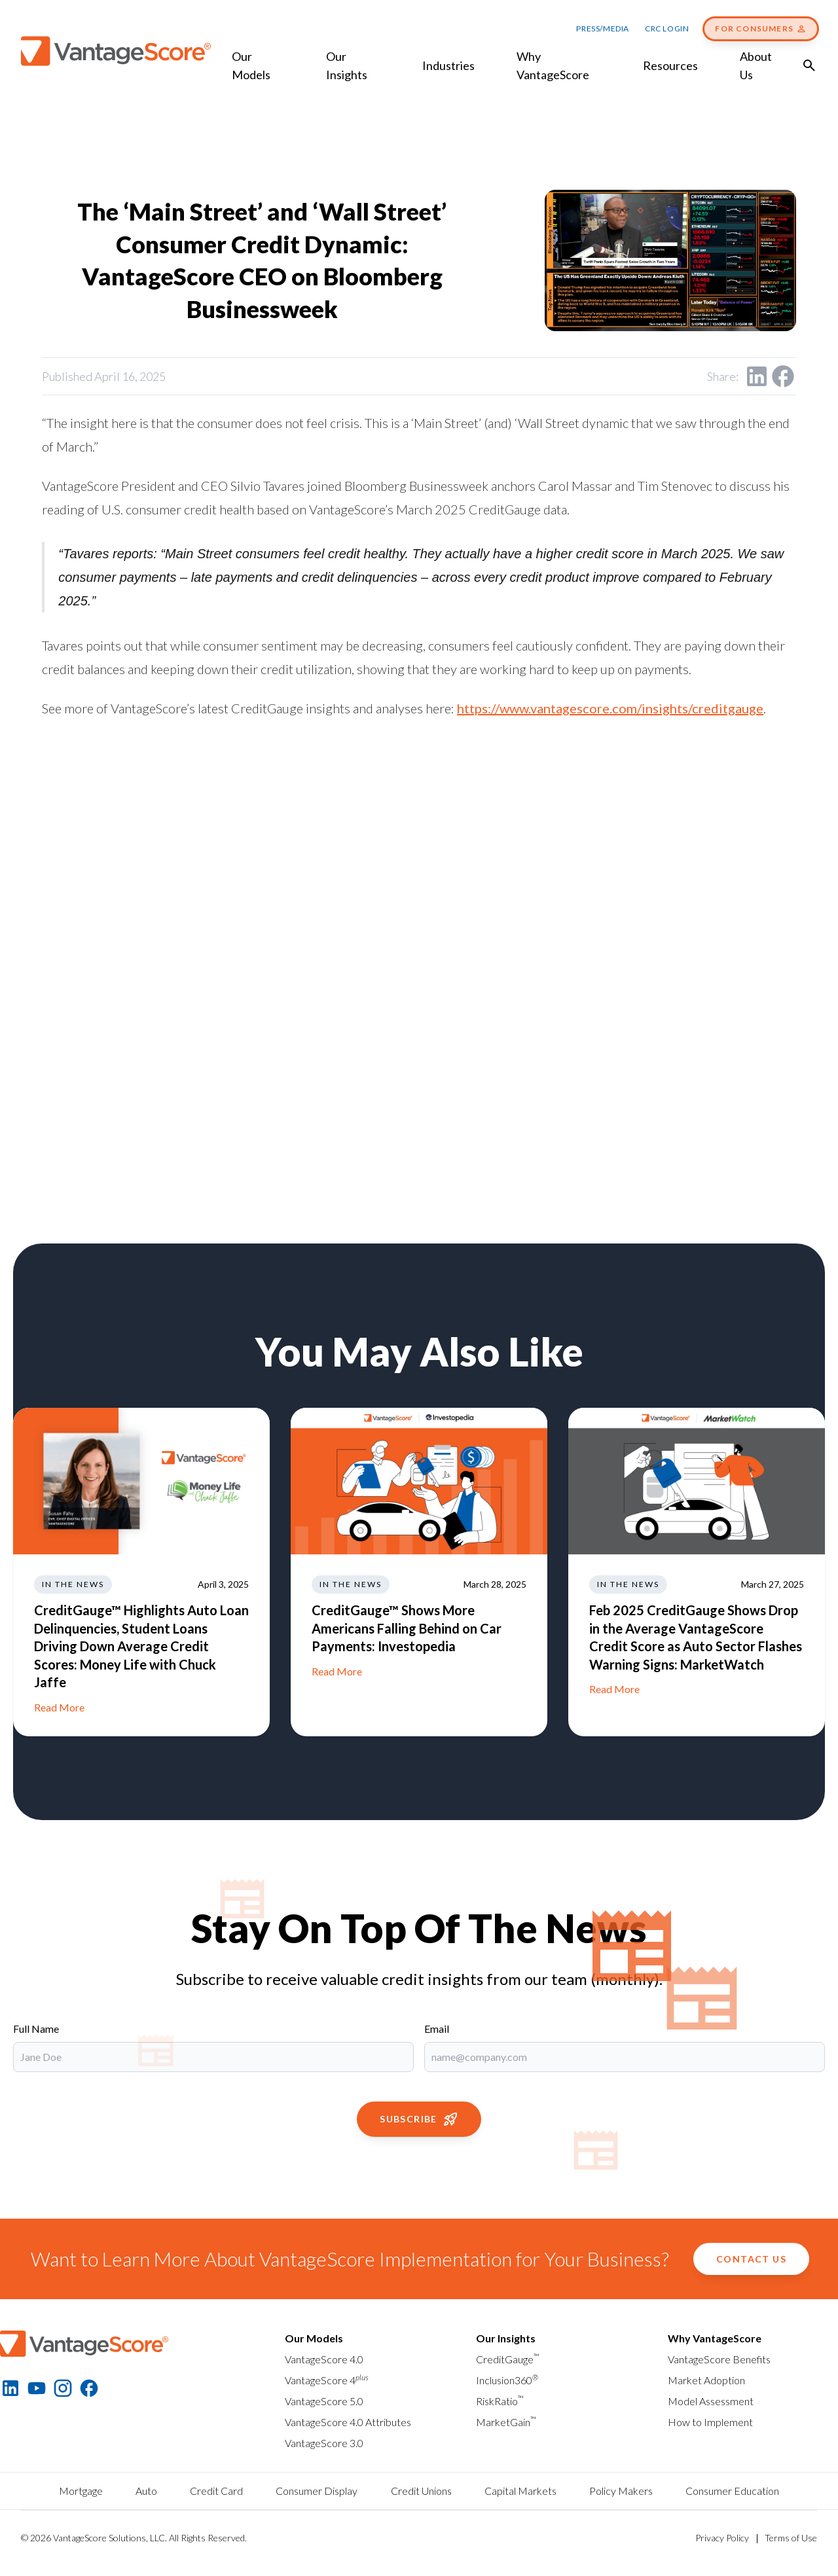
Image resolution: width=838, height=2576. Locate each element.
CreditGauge (507, 2359)
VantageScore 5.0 (324, 2401)
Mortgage (81, 2490)
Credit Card (216, 2490)
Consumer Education (732, 2490)
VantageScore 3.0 (324, 2443)
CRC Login (667, 28)
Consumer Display (316, 2490)
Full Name (36, 2028)
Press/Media (602, 28)
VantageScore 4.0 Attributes (348, 2422)
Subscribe (419, 2119)
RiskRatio (500, 2401)
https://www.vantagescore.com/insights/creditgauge (610, 708)
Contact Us (751, 2258)
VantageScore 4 (327, 2380)
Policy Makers (621, 2490)
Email (436, 2028)
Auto (146, 2490)
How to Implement (710, 2422)
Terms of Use (791, 2537)
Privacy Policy (722, 2537)
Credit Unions (421, 2490)
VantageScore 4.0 (324, 2359)
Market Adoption (706, 2380)
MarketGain (506, 2422)
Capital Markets (520, 2490)
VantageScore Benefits (719, 2359)
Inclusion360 (507, 2380)
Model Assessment (711, 2401)
